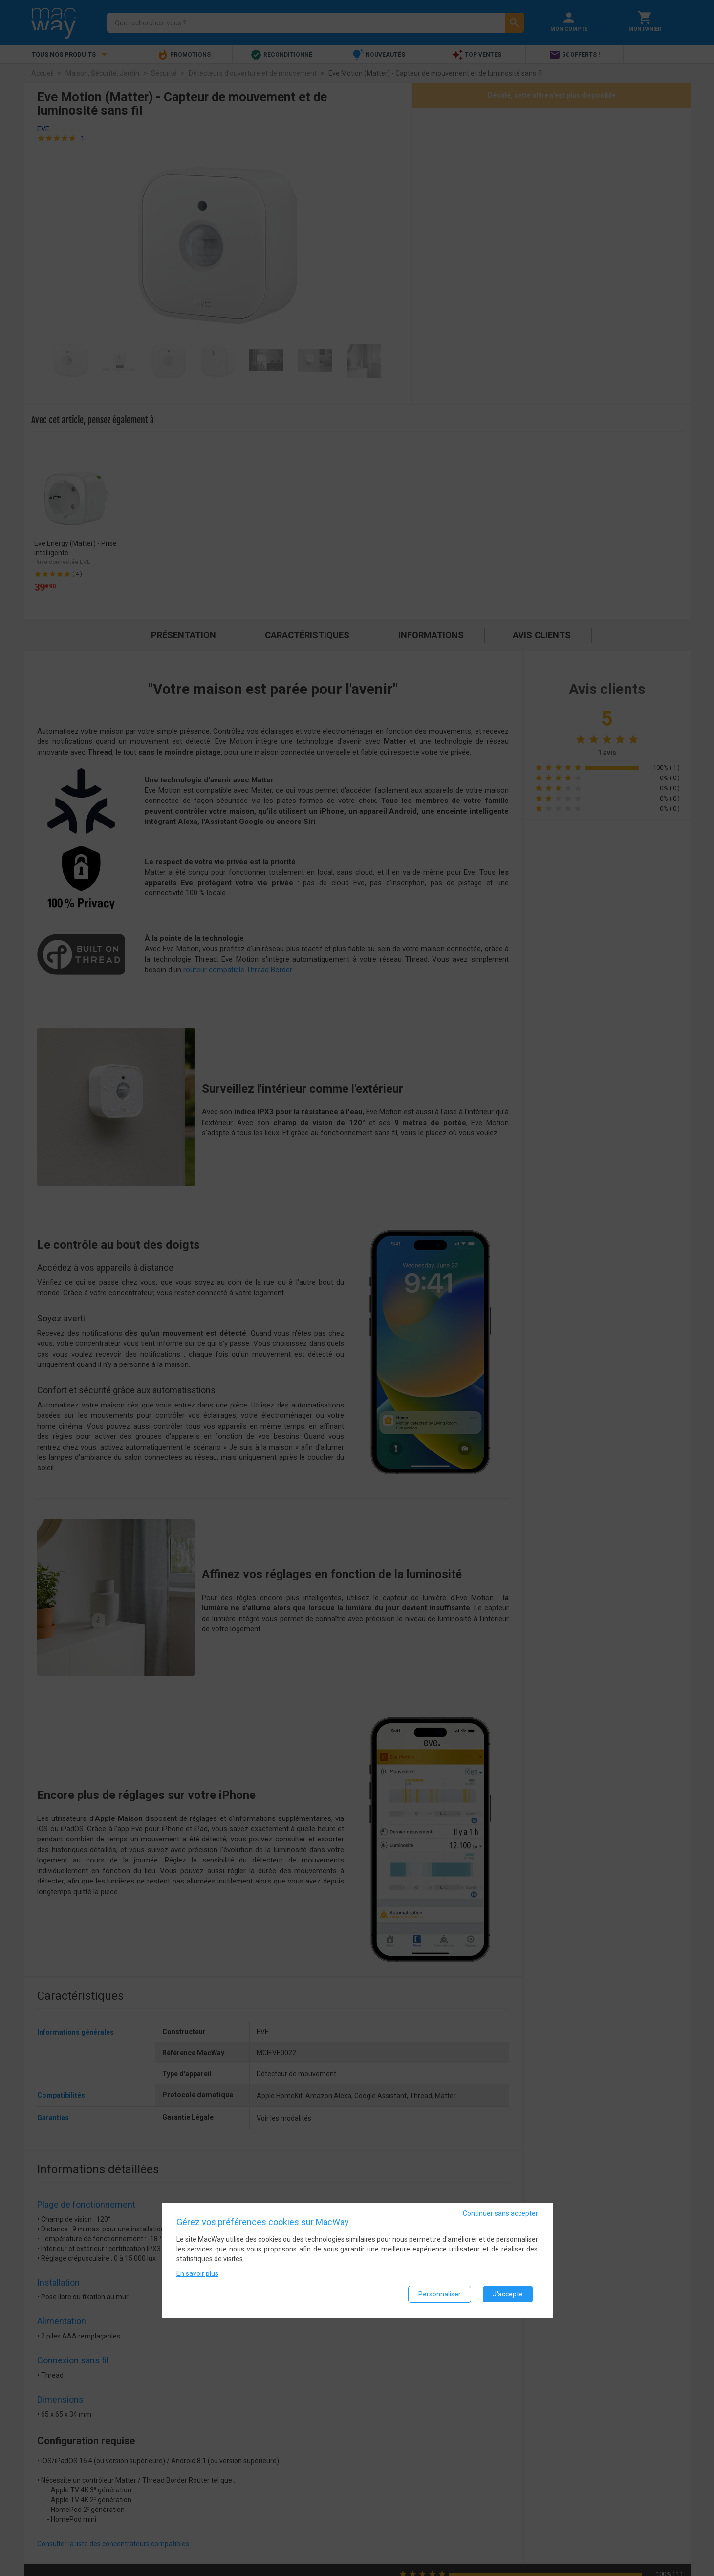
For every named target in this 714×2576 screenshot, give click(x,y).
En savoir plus (197, 2274)
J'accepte (508, 2295)
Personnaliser (439, 2295)
